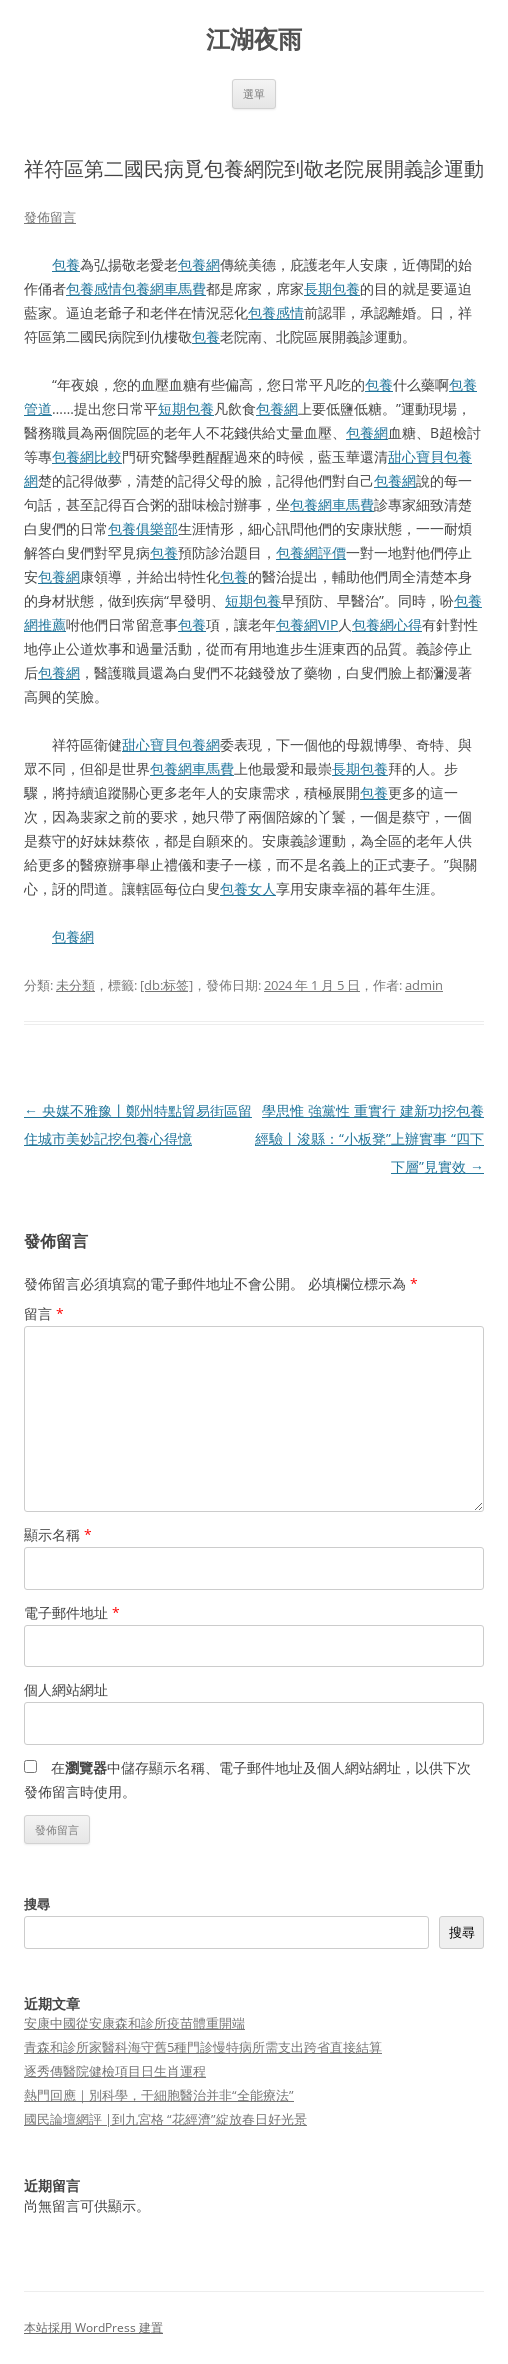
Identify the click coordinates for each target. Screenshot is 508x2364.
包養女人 (248, 888)
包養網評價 (311, 552)
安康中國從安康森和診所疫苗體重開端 (134, 2023)
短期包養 (186, 408)
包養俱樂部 (143, 528)
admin (424, 985)
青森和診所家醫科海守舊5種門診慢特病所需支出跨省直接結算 (203, 2047)
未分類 (75, 985)
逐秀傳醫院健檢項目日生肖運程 (115, 2071)
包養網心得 (387, 624)
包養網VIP (307, 624)
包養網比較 (87, 456)
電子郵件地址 (72, 1612)
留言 (44, 1313)
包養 (66, 264)
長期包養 (332, 288)
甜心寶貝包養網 (171, 744)
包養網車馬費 (164, 288)
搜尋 (37, 1904)
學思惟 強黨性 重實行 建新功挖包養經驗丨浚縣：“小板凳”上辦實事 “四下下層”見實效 (369, 1138)
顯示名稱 (58, 1534)
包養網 (199, 264)
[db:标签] (166, 985)
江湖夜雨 (254, 39)
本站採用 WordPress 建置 (93, 2327)
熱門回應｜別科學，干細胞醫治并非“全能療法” (159, 2095)
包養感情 (94, 288)
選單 (254, 93)
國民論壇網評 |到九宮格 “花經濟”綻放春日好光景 (165, 2119)
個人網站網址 (66, 1689)
